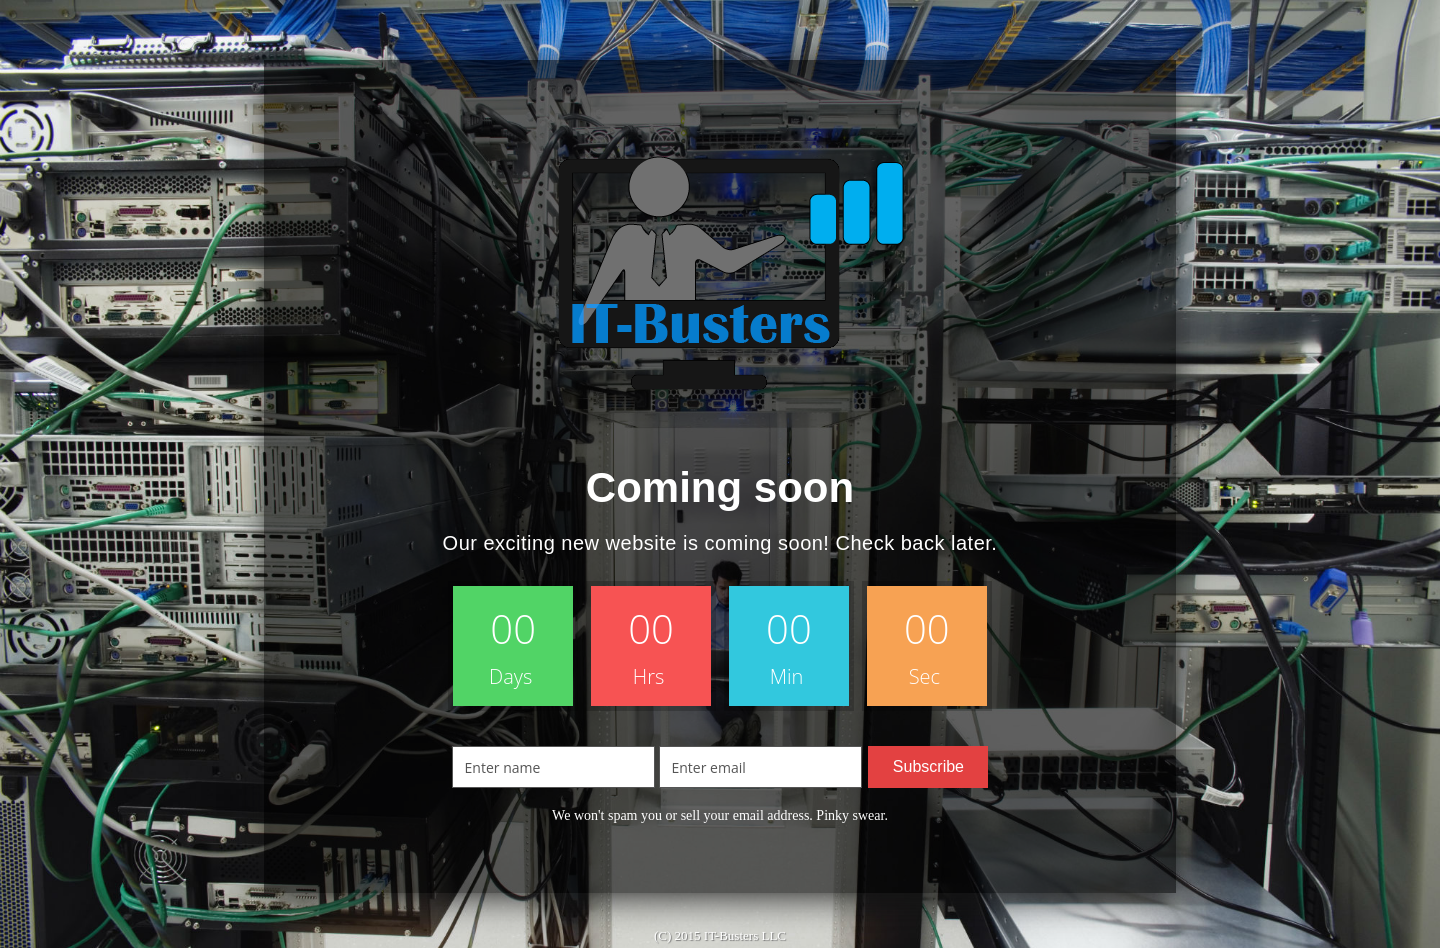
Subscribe (928, 766)
